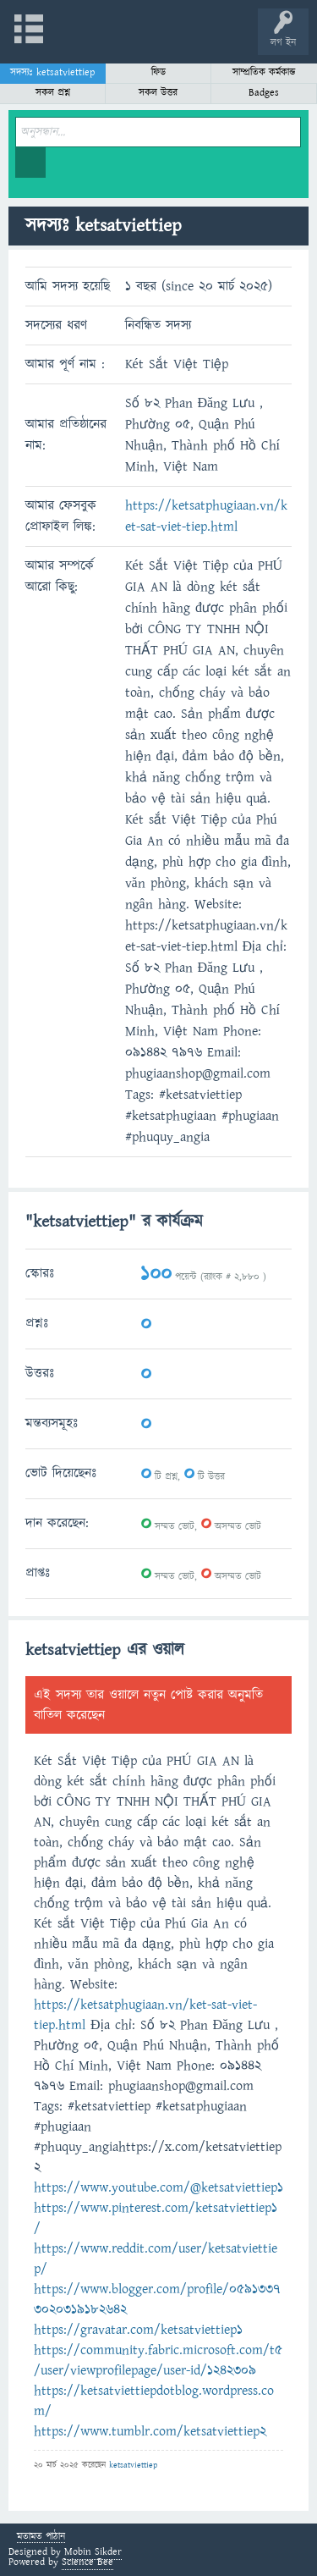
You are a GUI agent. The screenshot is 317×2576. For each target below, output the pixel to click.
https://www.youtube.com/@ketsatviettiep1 (158, 2187)
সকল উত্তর (158, 92)
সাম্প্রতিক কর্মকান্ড (264, 72)
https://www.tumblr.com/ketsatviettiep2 (150, 2431)
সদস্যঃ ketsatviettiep (52, 72)
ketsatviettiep (133, 2465)
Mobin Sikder (93, 2552)
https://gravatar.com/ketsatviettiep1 (138, 2329)
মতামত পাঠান (41, 2537)
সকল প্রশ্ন (53, 92)
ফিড (158, 72)
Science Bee (87, 2562)
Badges (264, 92)
